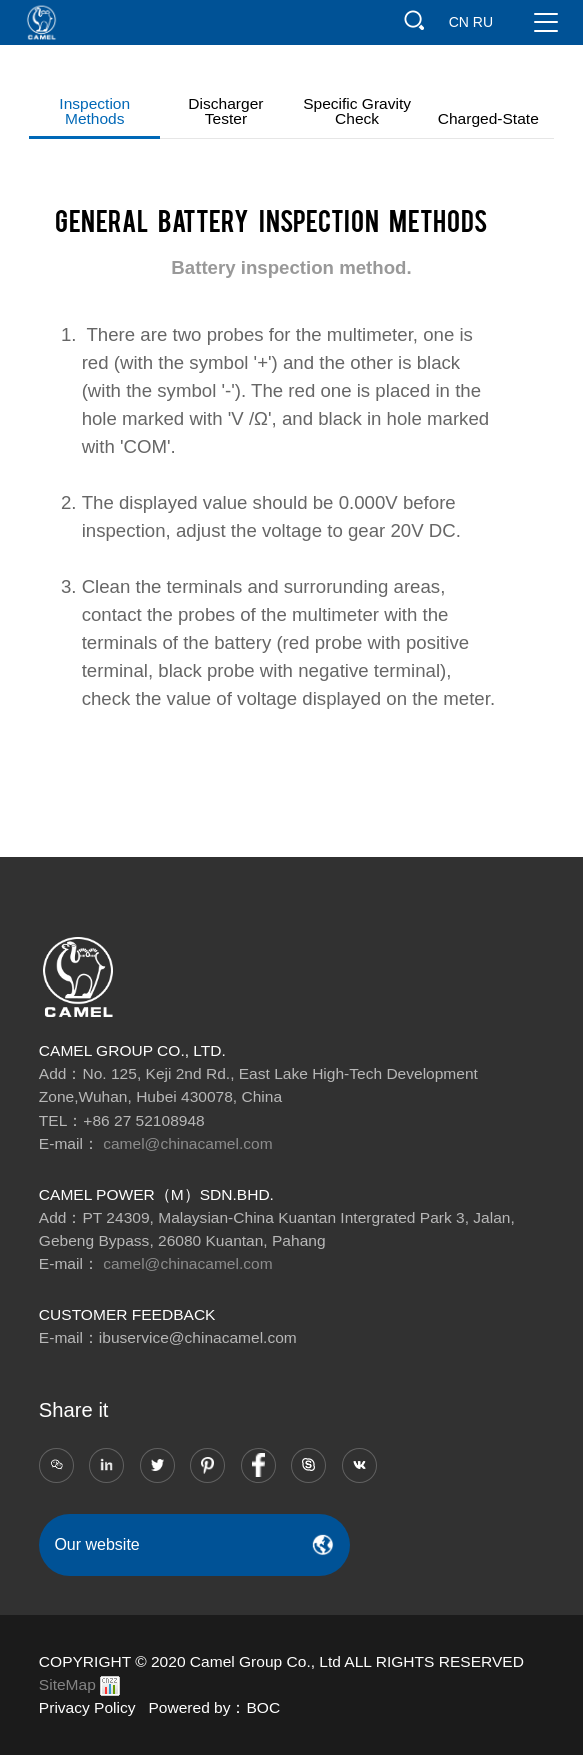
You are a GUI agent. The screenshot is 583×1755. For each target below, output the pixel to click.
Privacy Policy (87, 1707)
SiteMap (67, 1684)
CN (459, 22)
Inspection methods (94, 111)
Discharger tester (225, 111)
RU (483, 22)
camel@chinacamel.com (187, 1143)
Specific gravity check (357, 111)
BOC (264, 1707)
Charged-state (488, 118)
